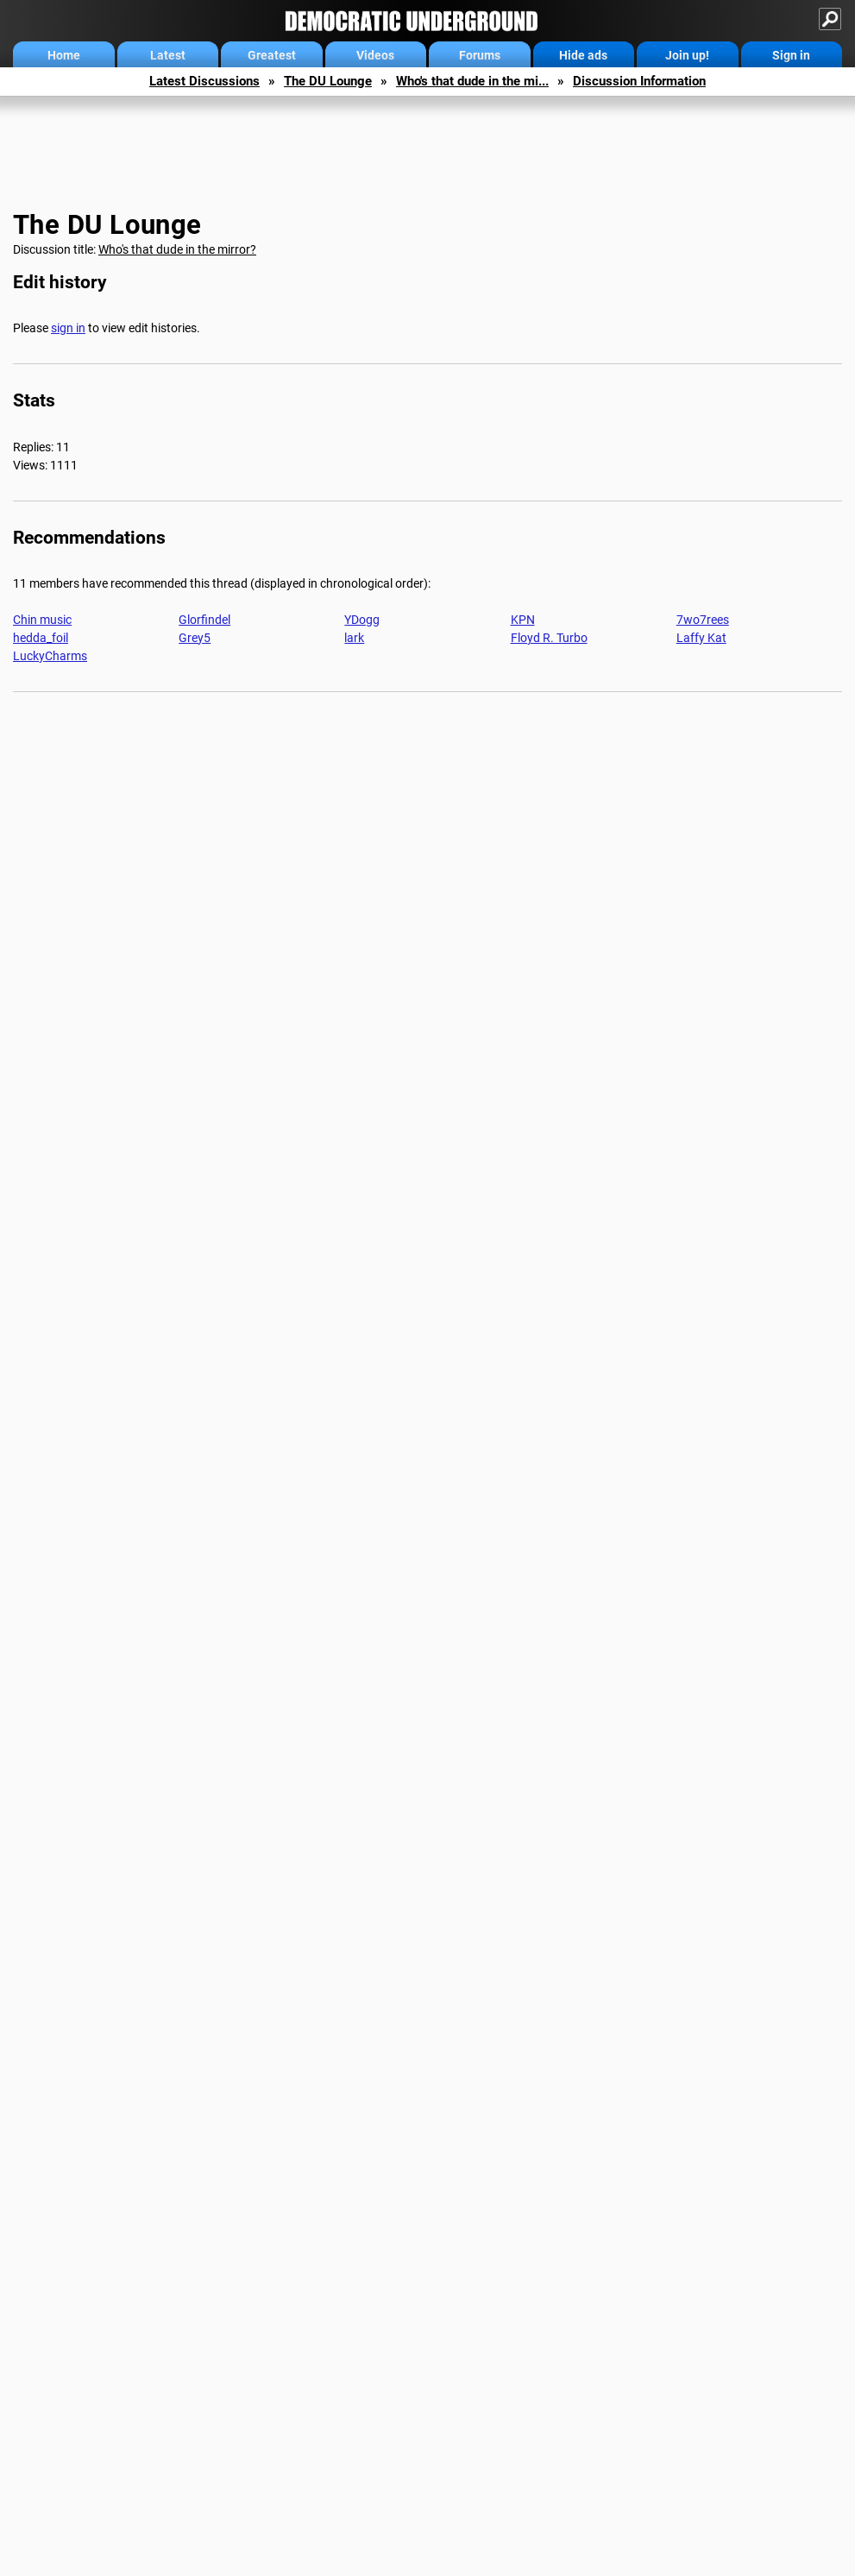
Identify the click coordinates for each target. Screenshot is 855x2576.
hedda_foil (40, 638)
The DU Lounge (328, 81)
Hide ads (583, 55)
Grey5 (195, 638)
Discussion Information (639, 81)
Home (63, 55)
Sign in (791, 55)
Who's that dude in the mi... (472, 81)
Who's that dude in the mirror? (177, 249)
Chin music (42, 620)
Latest (167, 55)
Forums (479, 55)
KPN (523, 620)
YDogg (362, 620)
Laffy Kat (701, 638)
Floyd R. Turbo (549, 638)
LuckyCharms (50, 656)
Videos (375, 55)
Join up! (687, 55)
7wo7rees (702, 620)
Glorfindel (204, 620)
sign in (68, 328)
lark (354, 638)
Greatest (272, 55)
